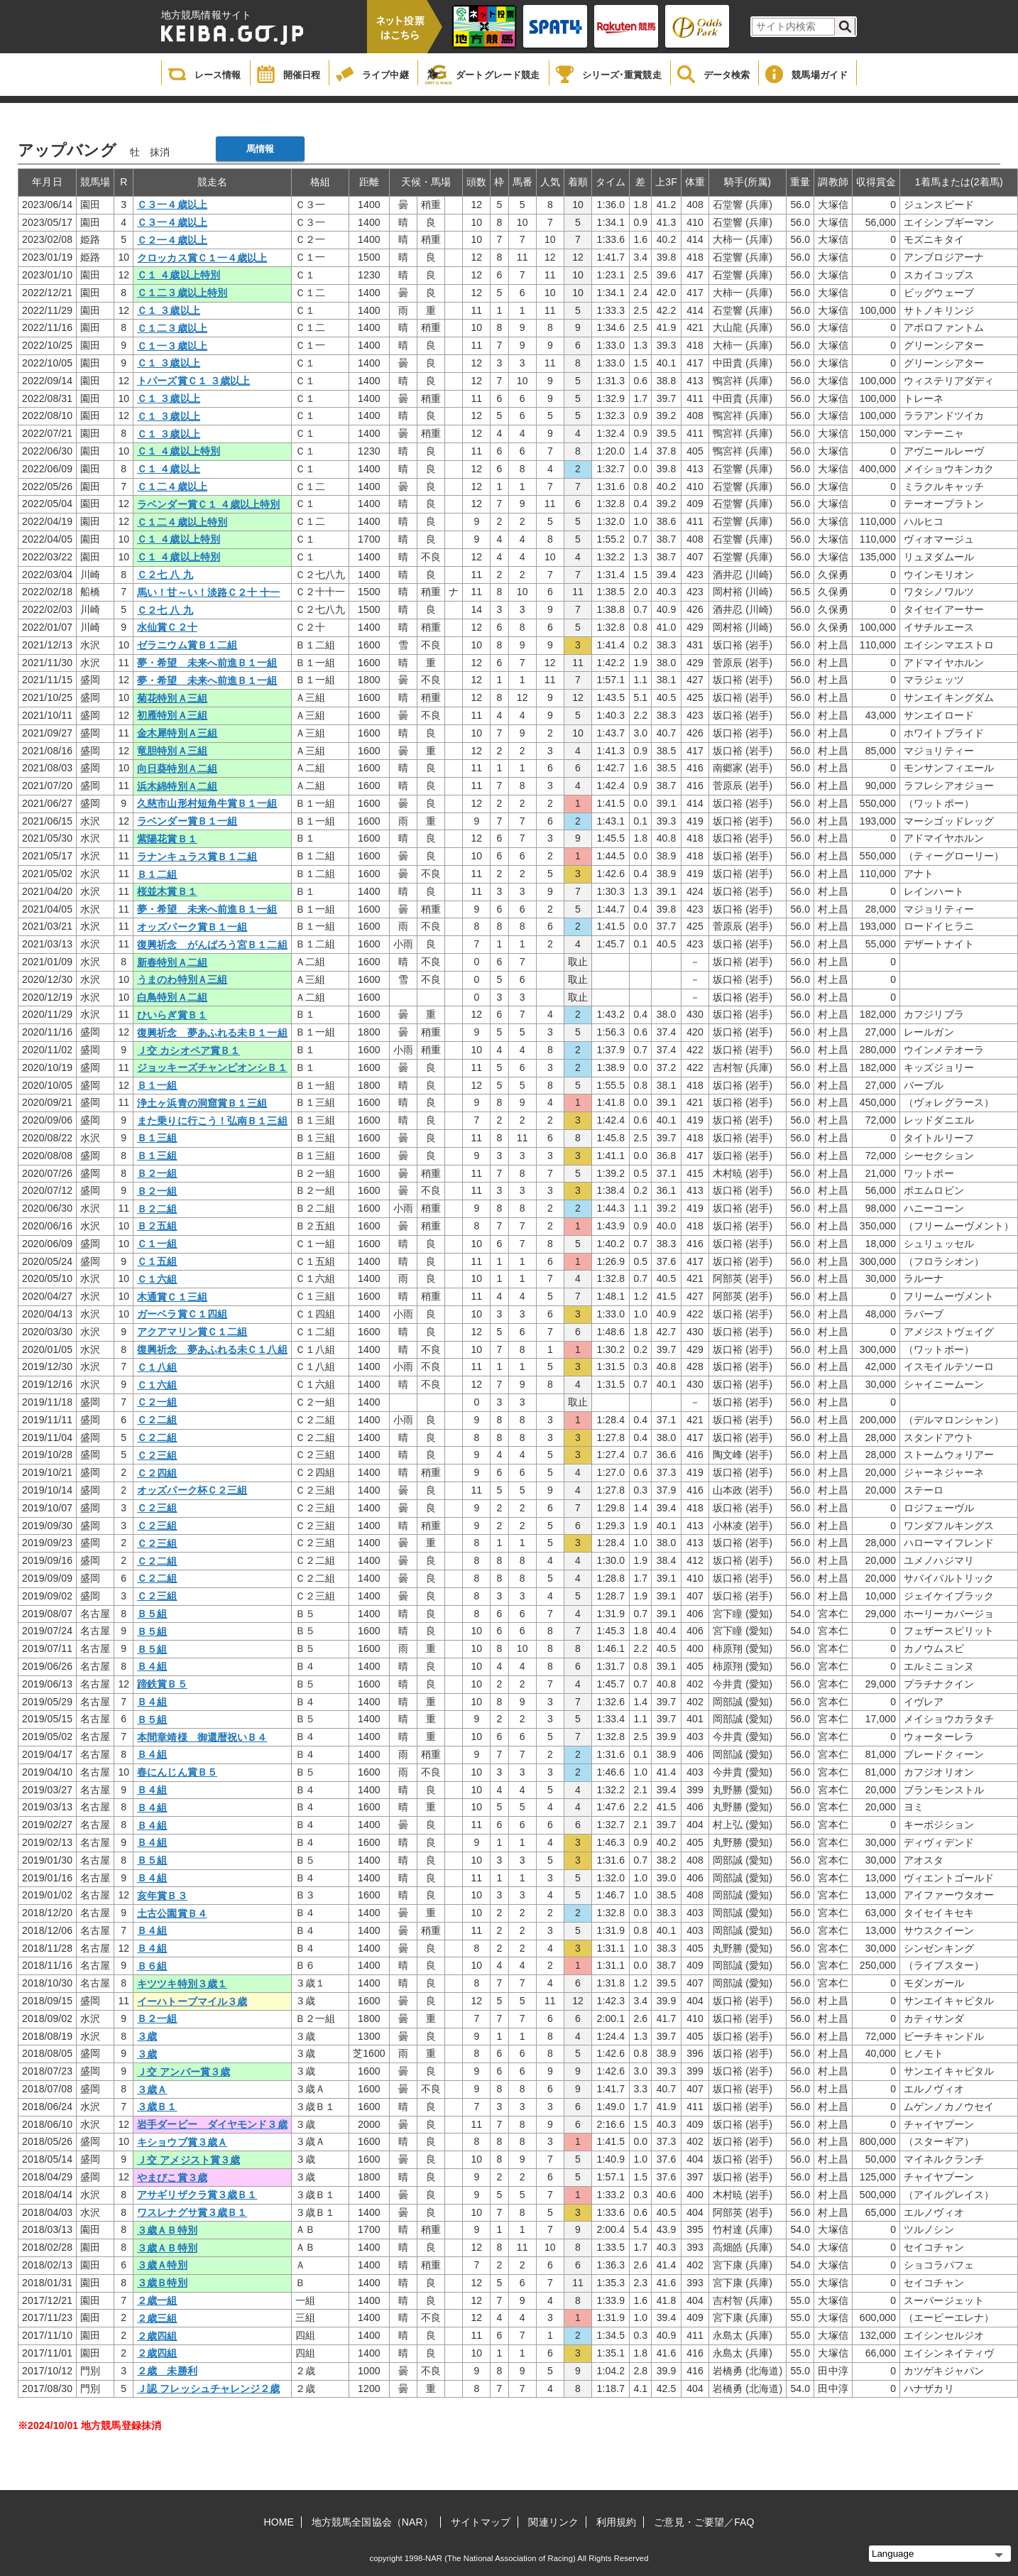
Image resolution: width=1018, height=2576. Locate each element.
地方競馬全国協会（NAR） (372, 2522)
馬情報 (260, 148)
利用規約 (616, 2522)
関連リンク (553, 2522)
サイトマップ (481, 2522)
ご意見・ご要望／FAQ (704, 2522)
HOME (279, 2522)
